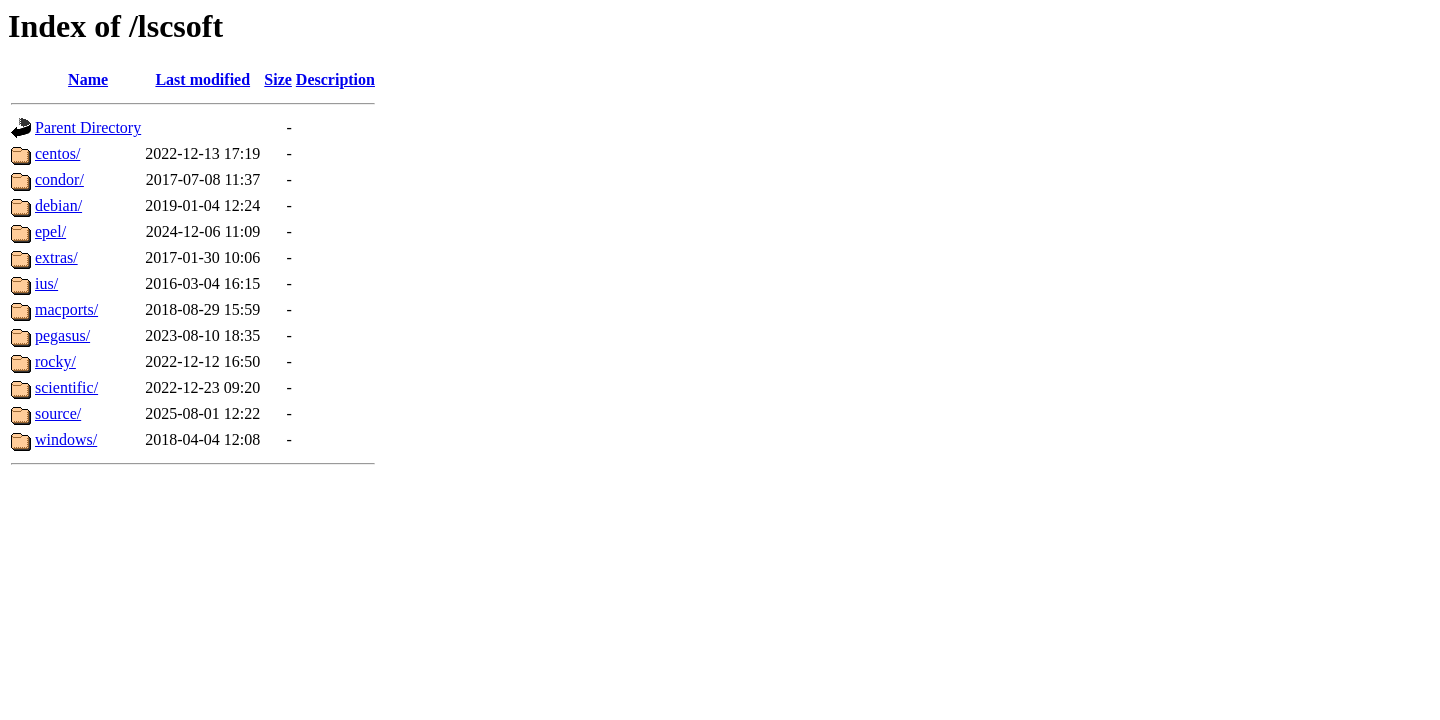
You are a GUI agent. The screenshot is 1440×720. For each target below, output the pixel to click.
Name (88, 79)
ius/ (46, 283)
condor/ (59, 179)
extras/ (56, 257)
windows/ (66, 439)
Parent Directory (88, 127)
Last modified (202, 79)
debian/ (58, 205)
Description (335, 79)
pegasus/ (62, 335)
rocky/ (55, 361)
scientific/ (66, 387)
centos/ (57, 153)
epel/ (50, 231)
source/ (58, 413)
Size (278, 79)
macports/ (66, 309)
